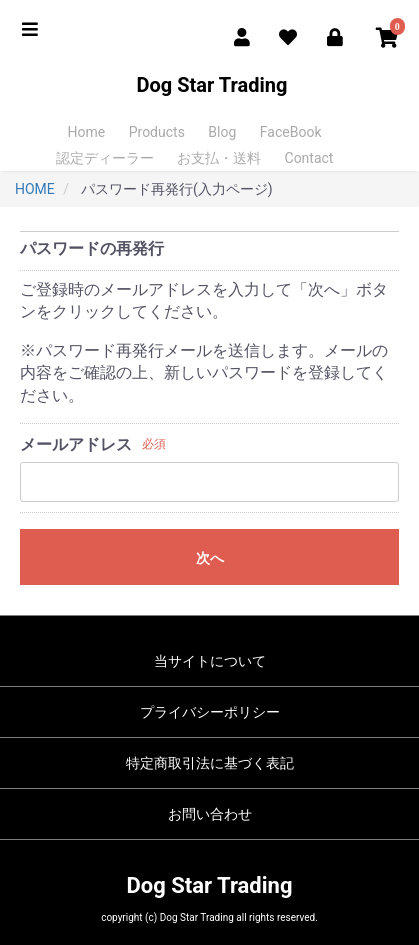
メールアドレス (76, 444)
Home (87, 132)
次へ (210, 558)
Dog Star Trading (210, 85)
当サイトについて (210, 661)
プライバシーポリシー (210, 712)
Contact (309, 158)
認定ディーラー (105, 158)
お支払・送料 (219, 158)
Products (157, 132)
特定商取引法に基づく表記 (210, 763)
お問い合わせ (210, 814)
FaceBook (291, 132)
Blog (222, 132)
